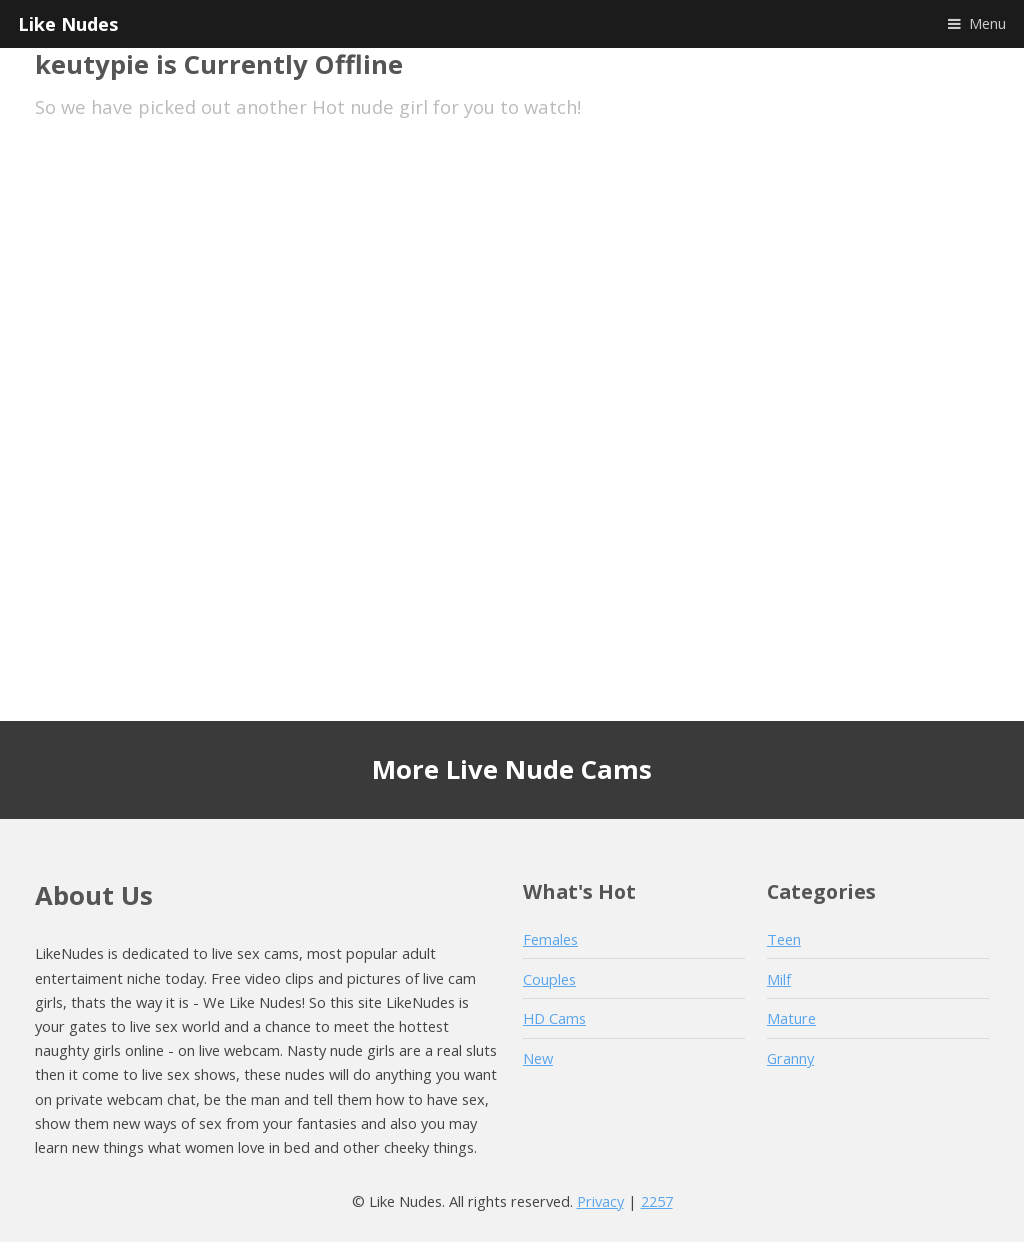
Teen (784, 939)
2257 (657, 1201)
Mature (791, 1018)
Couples (549, 979)
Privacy (600, 1201)
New (538, 1058)
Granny (790, 1058)
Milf (779, 979)
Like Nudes (68, 23)
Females (550, 939)
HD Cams (554, 1018)
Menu (987, 23)
